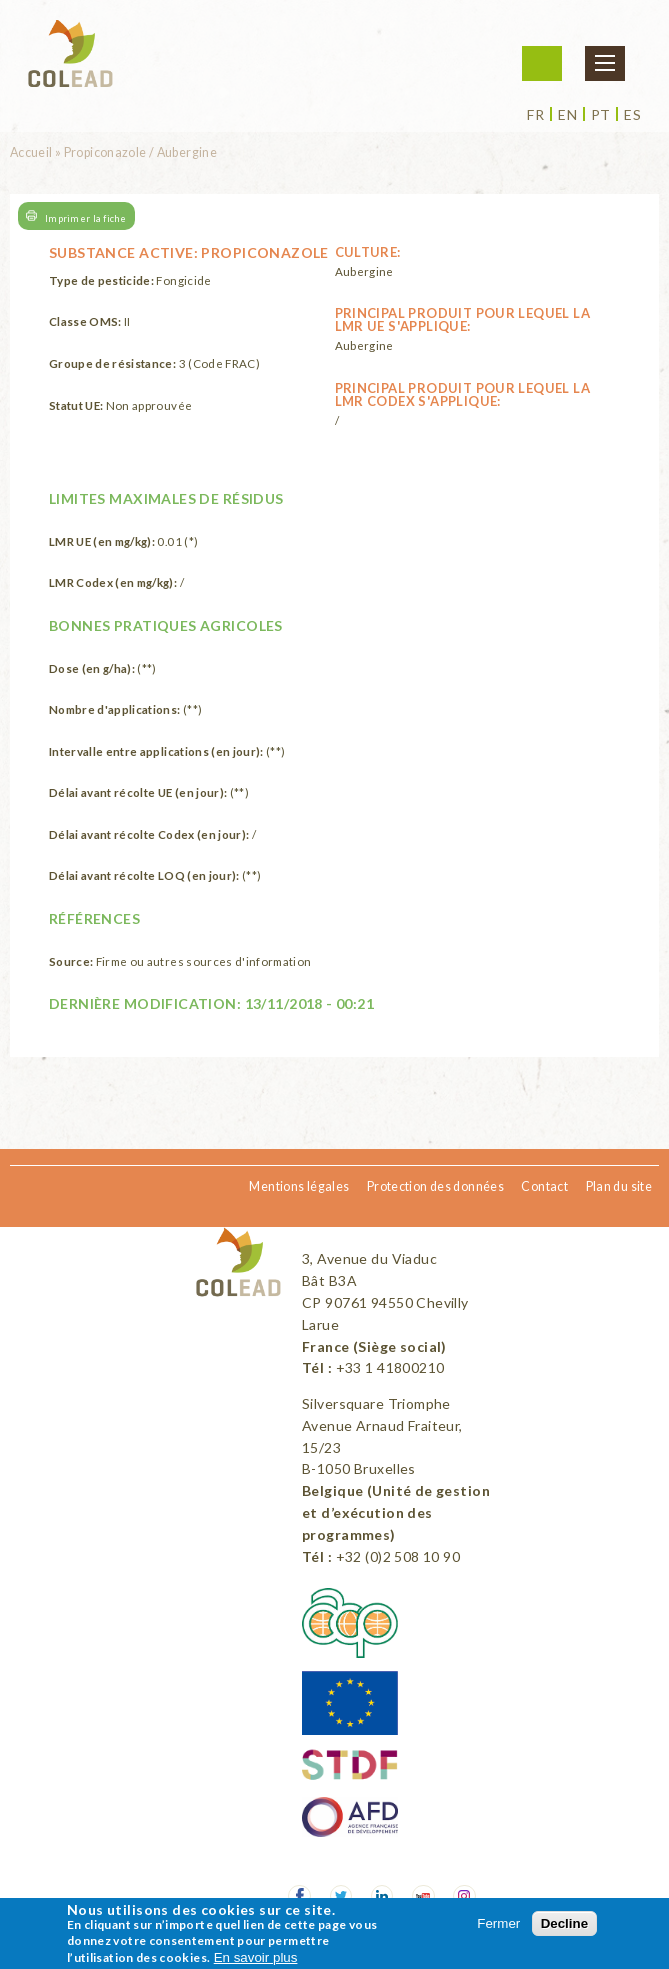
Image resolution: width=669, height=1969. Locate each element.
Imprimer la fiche (86, 217)
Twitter (341, 1896)
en (567, 115)
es (632, 115)
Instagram (464, 1896)
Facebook (299, 1896)
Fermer (498, 1923)
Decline (564, 1923)
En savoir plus (256, 1957)
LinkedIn (382, 1896)
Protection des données (435, 1186)
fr (535, 115)
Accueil (31, 152)
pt (601, 115)
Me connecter (542, 63)
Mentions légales (299, 1186)
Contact (544, 1186)
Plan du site (619, 1186)
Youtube (423, 1896)
